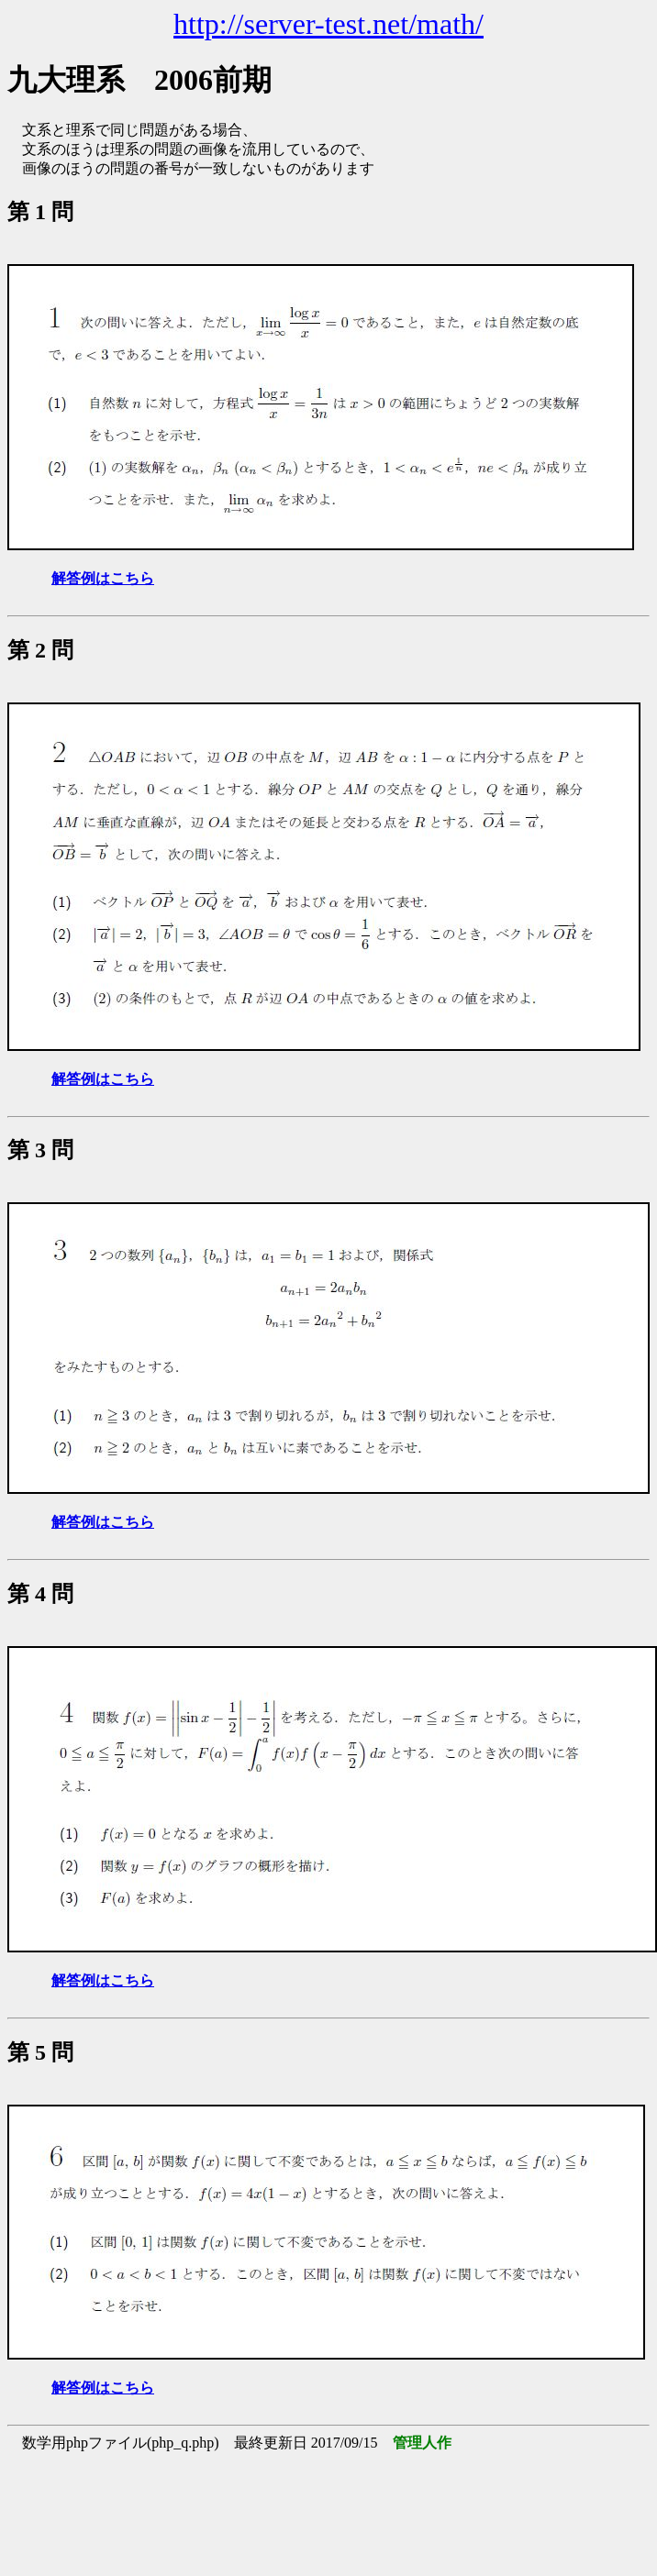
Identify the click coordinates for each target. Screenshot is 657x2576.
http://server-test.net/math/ (328, 23)
